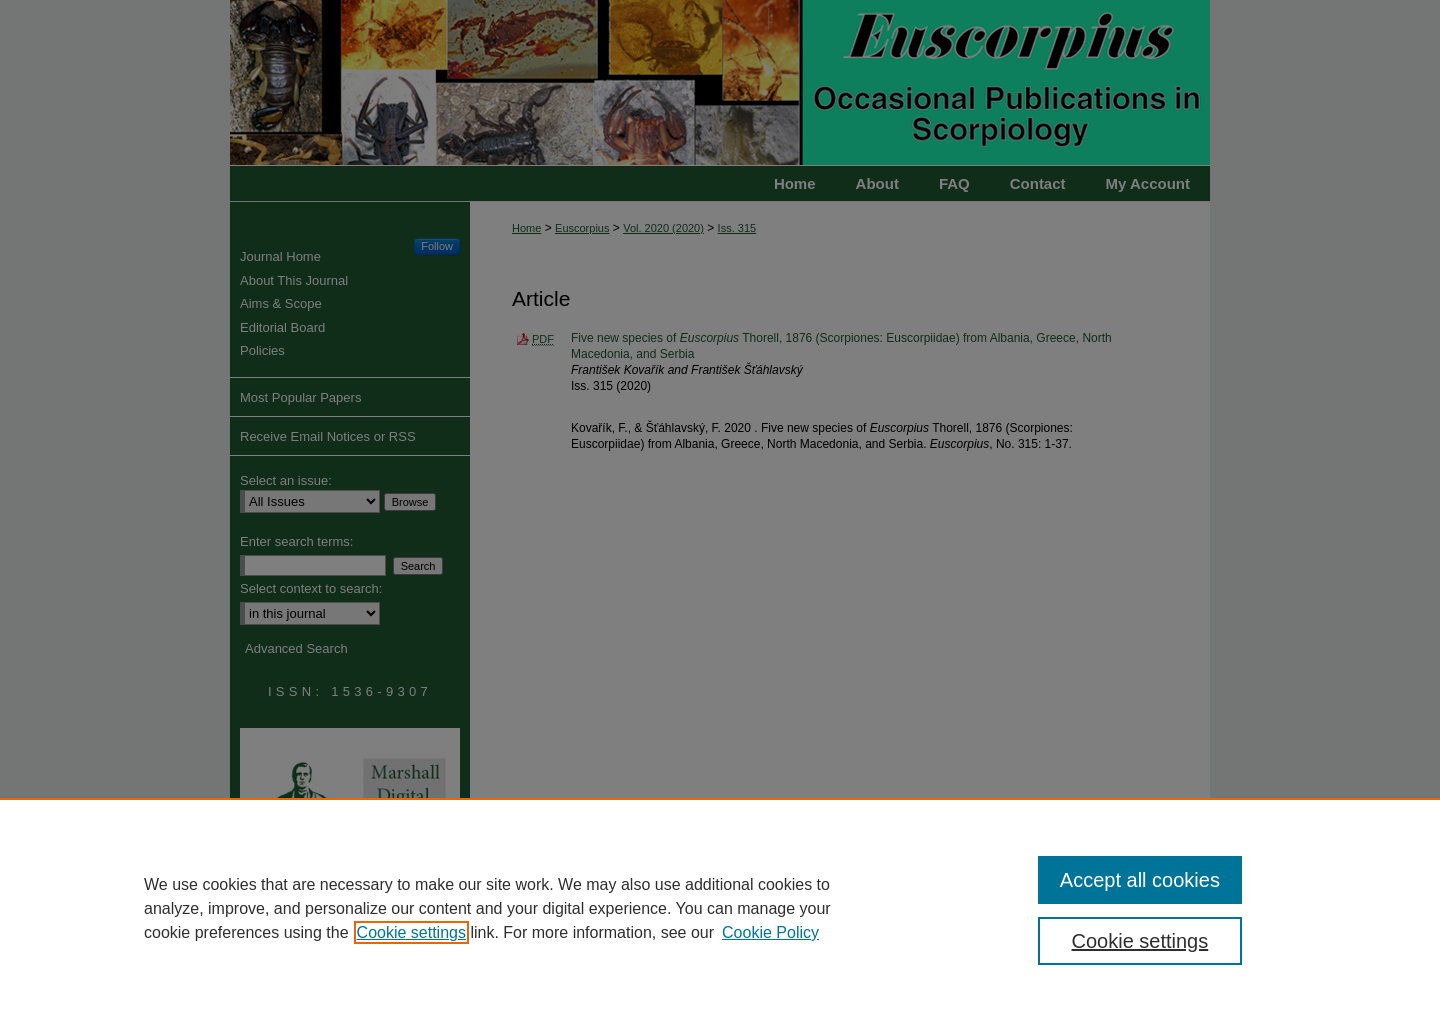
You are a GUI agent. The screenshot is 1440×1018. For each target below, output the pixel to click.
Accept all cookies (1140, 880)
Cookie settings (411, 932)
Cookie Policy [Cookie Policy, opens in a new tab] (770, 932)
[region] (720, 908)
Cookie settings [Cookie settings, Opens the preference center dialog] (1140, 941)
